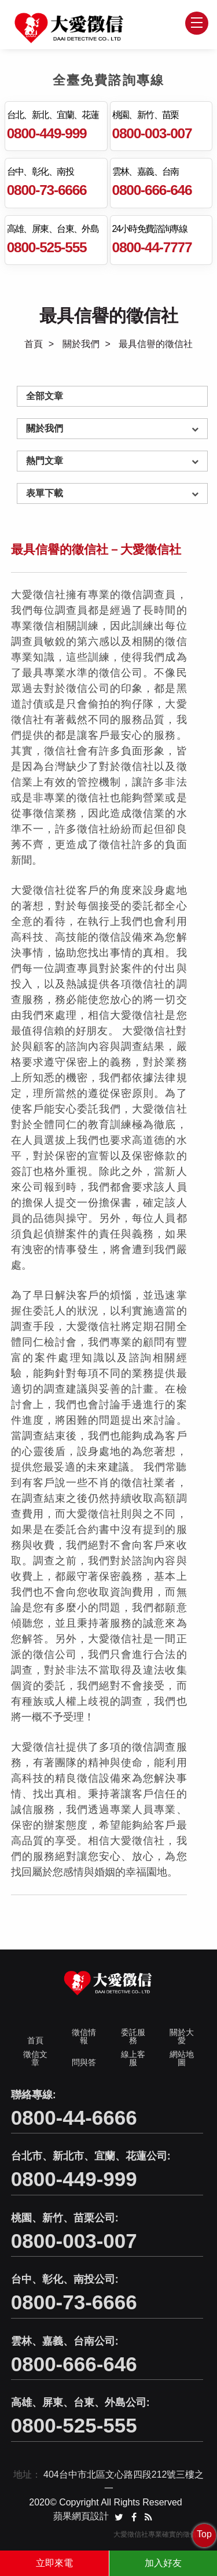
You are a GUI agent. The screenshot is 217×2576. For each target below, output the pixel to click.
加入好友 (163, 2563)
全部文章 (44, 396)
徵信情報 (84, 2038)
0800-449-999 (47, 133)
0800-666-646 (152, 190)
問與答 (84, 2064)
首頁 (33, 344)
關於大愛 (182, 2038)
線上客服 (133, 2060)
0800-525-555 (47, 247)
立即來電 (54, 2563)
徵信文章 (35, 2060)
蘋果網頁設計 (81, 2518)
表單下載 (44, 493)
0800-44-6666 (74, 2119)
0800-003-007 (152, 133)
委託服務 (133, 2038)
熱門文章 (44, 461)
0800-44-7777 (152, 247)
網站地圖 (182, 2060)
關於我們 (81, 344)
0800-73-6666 (47, 190)
